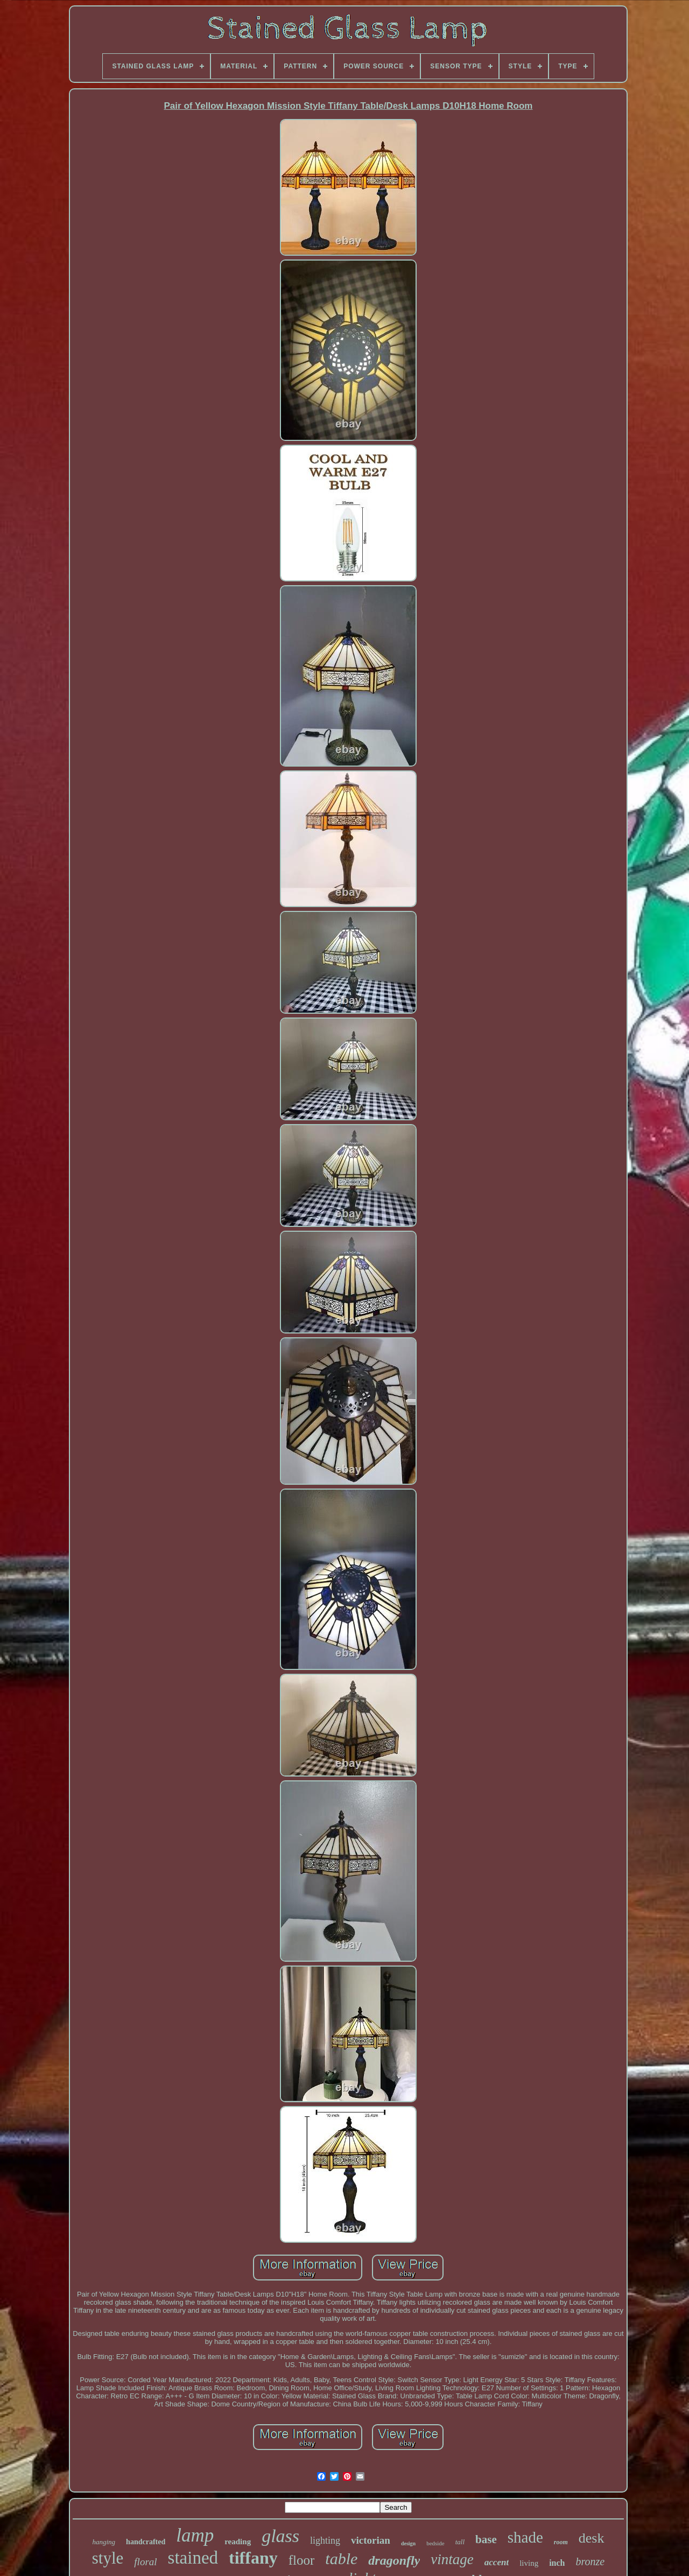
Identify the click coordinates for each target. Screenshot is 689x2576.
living (528, 2563)
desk (591, 2538)
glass (280, 2536)
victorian (370, 2540)
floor (302, 2560)
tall (460, 2542)
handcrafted (145, 2542)
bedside (435, 2543)
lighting (325, 2540)
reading (237, 2541)
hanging (103, 2542)
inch (557, 2562)
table (341, 2558)
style (108, 2558)
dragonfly (394, 2560)
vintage (452, 2559)
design (408, 2543)
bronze (590, 2561)
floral (145, 2561)
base (486, 2539)
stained (193, 2557)
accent (496, 2562)
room (561, 2542)
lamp (195, 2535)
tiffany (253, 2557)
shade (525, 2537)
